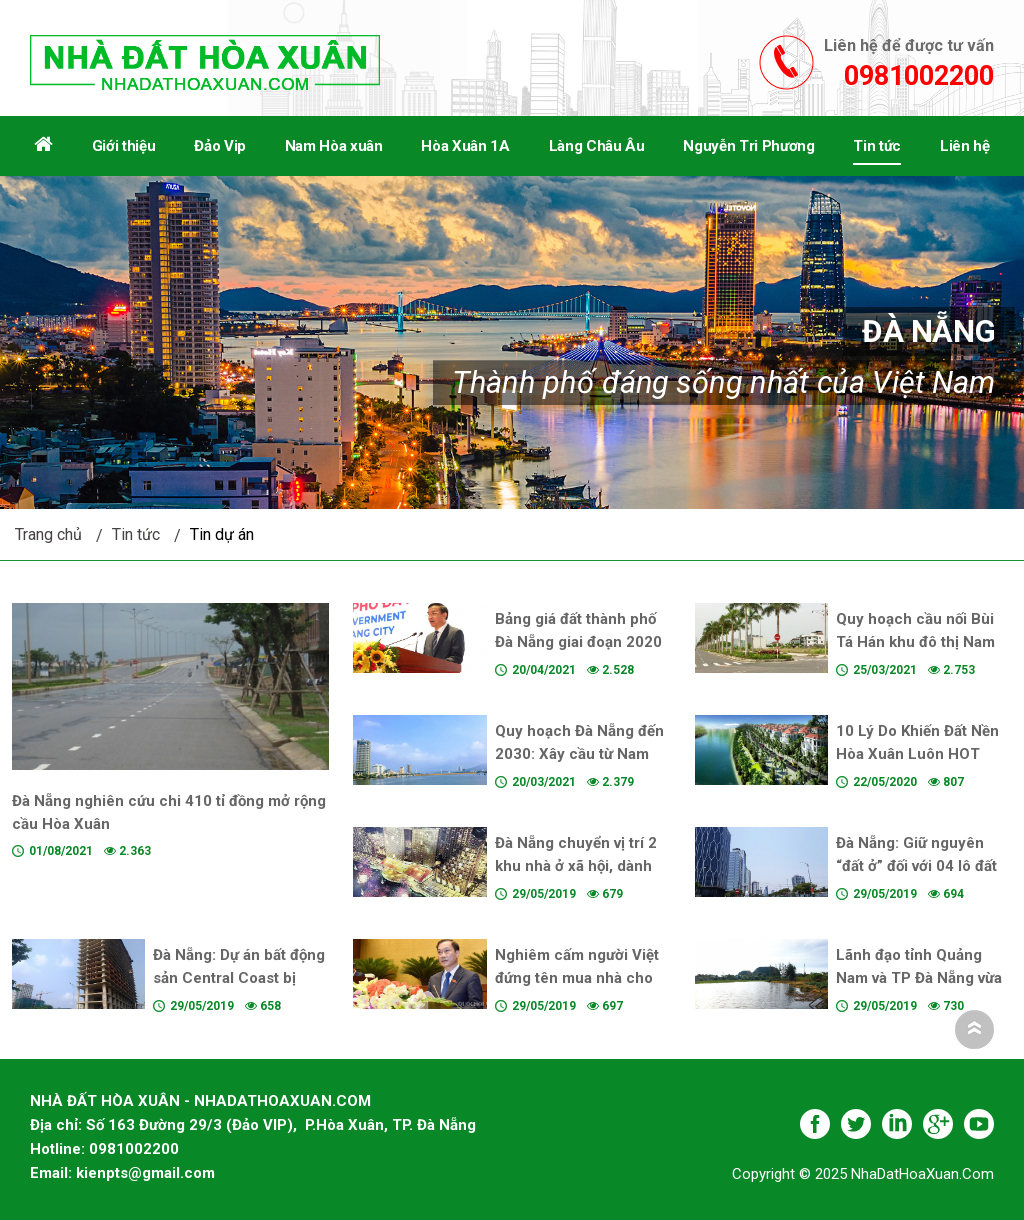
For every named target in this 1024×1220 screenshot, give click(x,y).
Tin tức (136, 534)
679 (605, 894)
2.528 (610, 670)
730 (946, 1006)
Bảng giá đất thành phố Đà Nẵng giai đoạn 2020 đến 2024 (578, 642)
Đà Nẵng (928, 331)
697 (605, 1006)
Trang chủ (48, 534)
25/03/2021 (885, 670)
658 (263, 1006)
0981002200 (919, 76)
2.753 (951, 670)
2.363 (127, 851)
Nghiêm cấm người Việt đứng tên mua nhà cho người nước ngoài (577, 978)
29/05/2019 (544, 894)
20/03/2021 (544, 782)
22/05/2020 (885, 782)
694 (946, 894)
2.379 (610, 782)
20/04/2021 (544, 670)
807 (946, 782)
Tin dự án (222, 534)
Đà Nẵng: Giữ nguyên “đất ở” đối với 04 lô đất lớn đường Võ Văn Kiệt (916, 866)
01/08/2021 (61, 851)
